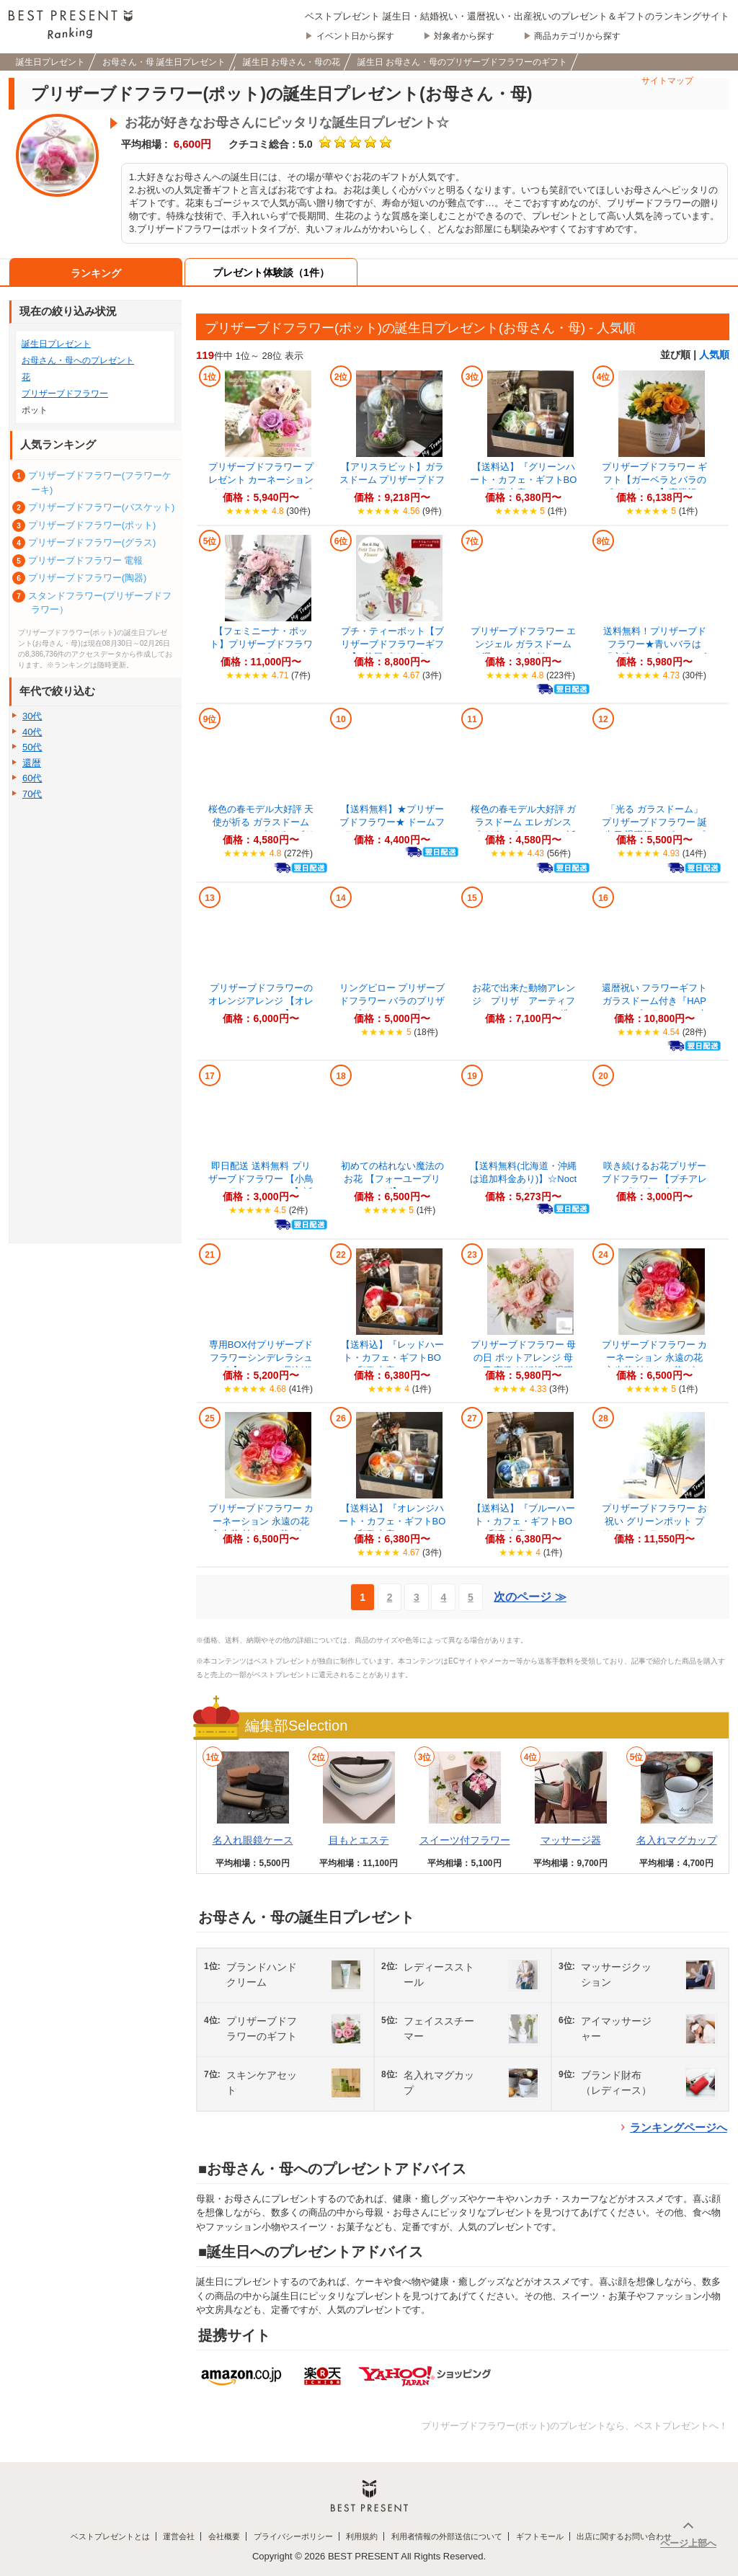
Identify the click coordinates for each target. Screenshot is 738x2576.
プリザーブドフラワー (65, 393)
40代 (32, 732)
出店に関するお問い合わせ (624, 2536)
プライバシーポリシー (293, 2536)
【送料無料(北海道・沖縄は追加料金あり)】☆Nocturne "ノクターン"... (523, 1178)
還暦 (31, 763)
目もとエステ (359, 1840)
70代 (32, 794)
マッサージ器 (571, 1840)
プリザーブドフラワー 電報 (85, 560)
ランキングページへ (678, 2127)
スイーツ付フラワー (464, 1840)
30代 (32, 716)
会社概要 (224, 2536)
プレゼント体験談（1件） (271, 272)
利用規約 (362, 2536)
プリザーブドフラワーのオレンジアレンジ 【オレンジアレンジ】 (261, 1000)
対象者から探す (464, 36)
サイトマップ (667, 81)
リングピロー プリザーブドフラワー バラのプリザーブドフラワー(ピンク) (392, 1000)
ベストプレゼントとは (110, 2536)
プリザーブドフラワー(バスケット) (101, 507)
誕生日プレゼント (56, 344)
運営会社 (179, 2536)
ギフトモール (540, 2536)
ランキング (96, 273)
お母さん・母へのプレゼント (78, 360)
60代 (32, 778)
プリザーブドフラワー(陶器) (87, 577)
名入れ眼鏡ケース (253, 1840)
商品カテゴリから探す (577, 36)
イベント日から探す (355, 36)
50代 (32, 747)
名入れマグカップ (676, 1840)
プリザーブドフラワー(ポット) (92, 525)
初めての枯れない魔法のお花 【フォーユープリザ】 (392, 1178)
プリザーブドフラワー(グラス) (92, 542)
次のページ (530, 1597)
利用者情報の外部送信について (446, 2536)
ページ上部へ (688, 2543)
